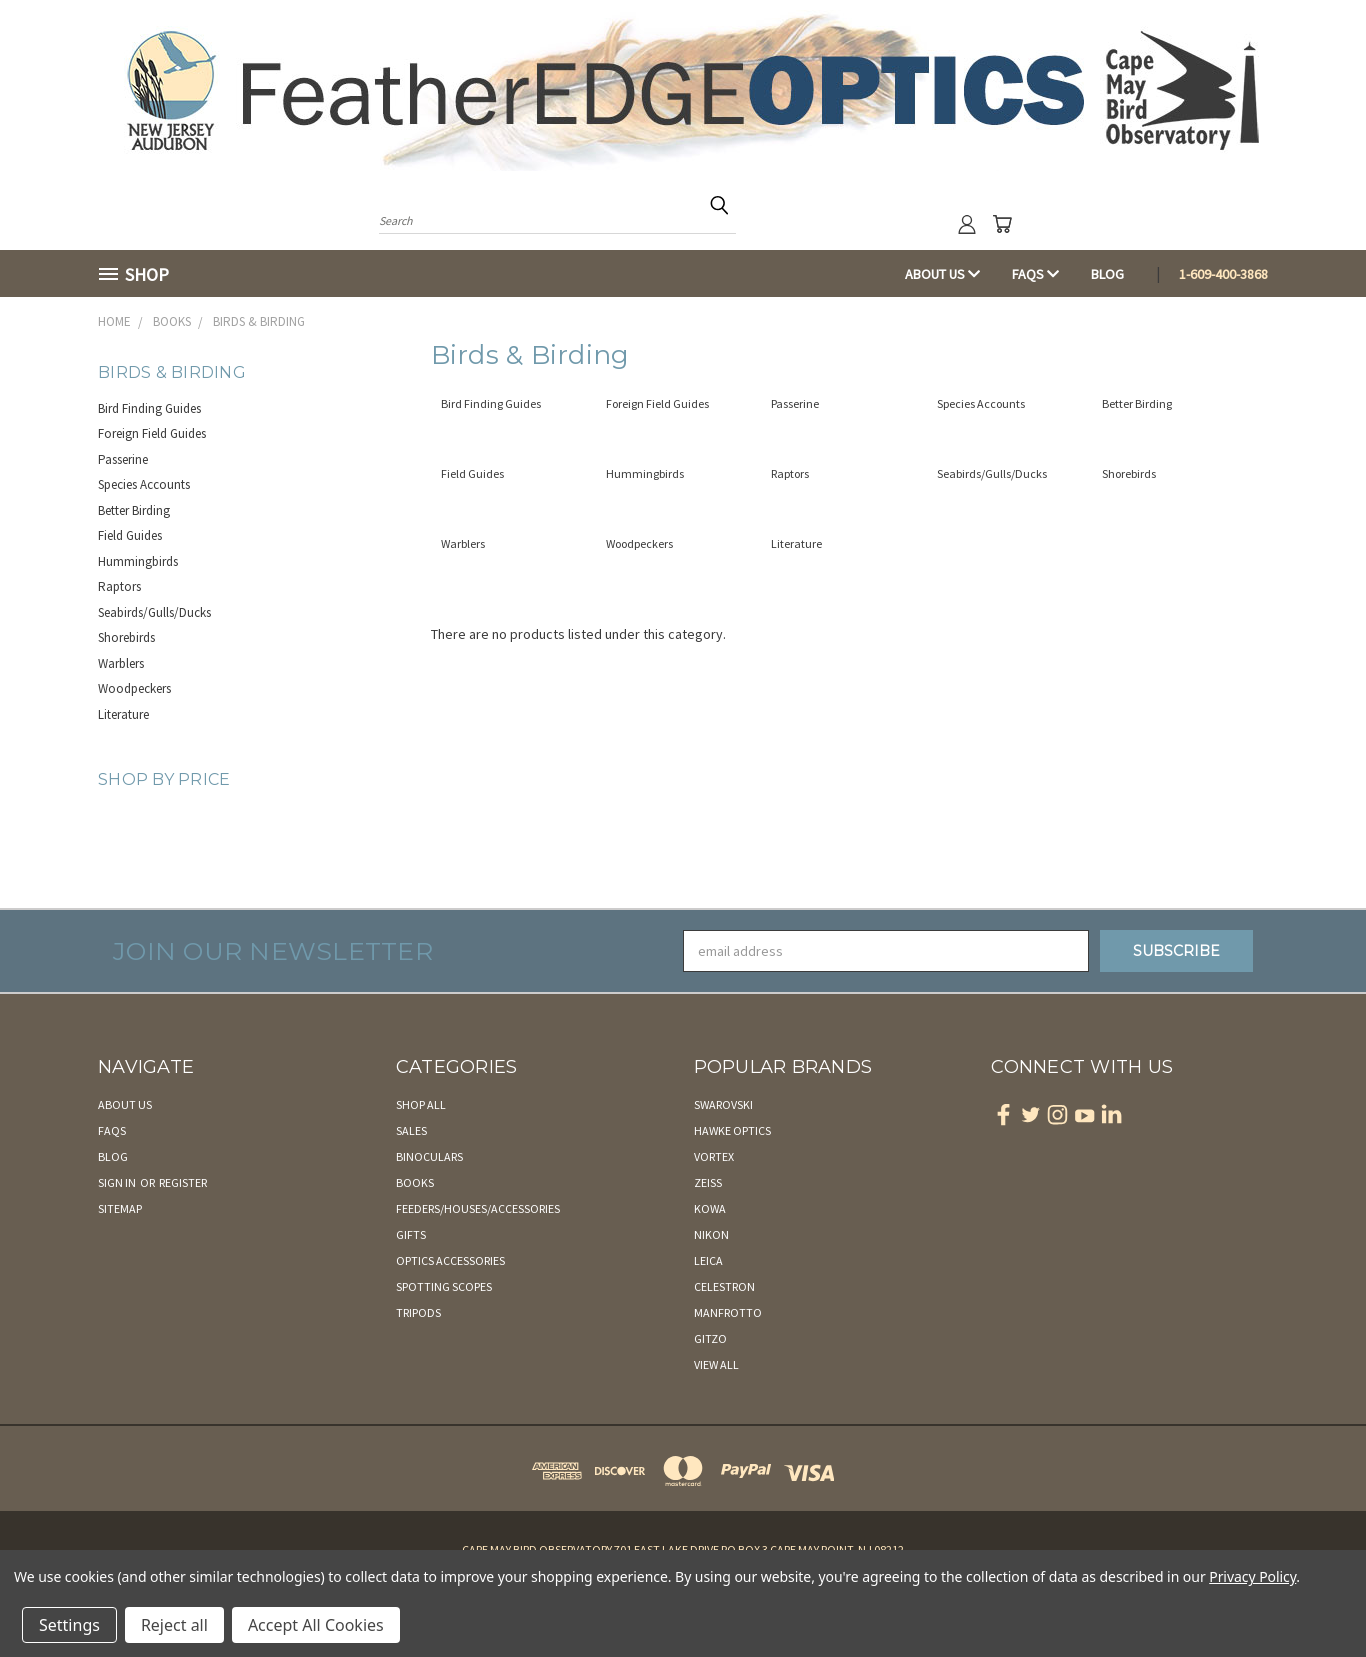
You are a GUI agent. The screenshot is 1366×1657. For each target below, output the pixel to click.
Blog (1107, 274)
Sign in (118, 1182)
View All (716, 1364)
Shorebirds (126, 637)
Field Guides (130, 535)
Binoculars (429, 1156)
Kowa (710, 1208)
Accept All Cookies (316, 1625)
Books (415, 1182)
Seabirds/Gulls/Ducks (154, 612)
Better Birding (134, 510)
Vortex (714, 1156)
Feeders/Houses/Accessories (478, 1208)
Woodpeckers (134, 688)
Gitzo (710, 1338)
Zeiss (708, 1182)
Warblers (121, 663)
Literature (123, 714)
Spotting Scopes (444, 1286)
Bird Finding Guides (149, 408)
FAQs (1035, 274)
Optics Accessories (450, 1260)
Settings (69, 1625)
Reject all (174, 1625)
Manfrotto (728, 1312)
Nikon (711, 1234)
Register (183, 1182)
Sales (411, 1130)
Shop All (421, 1104)
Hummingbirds (138, 561)
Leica (708, 1260)
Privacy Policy (1252, 1576)
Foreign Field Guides (152, 433)
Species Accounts (144, 484)
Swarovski (723, 1104)
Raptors (119, 586)
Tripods (418, 1312)
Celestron (724, 1286)
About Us (942, 274)
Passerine (123, 459)
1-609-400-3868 (1223, 274)
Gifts (411, 1234)
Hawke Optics (732, 1130)
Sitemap (120, 1208)
